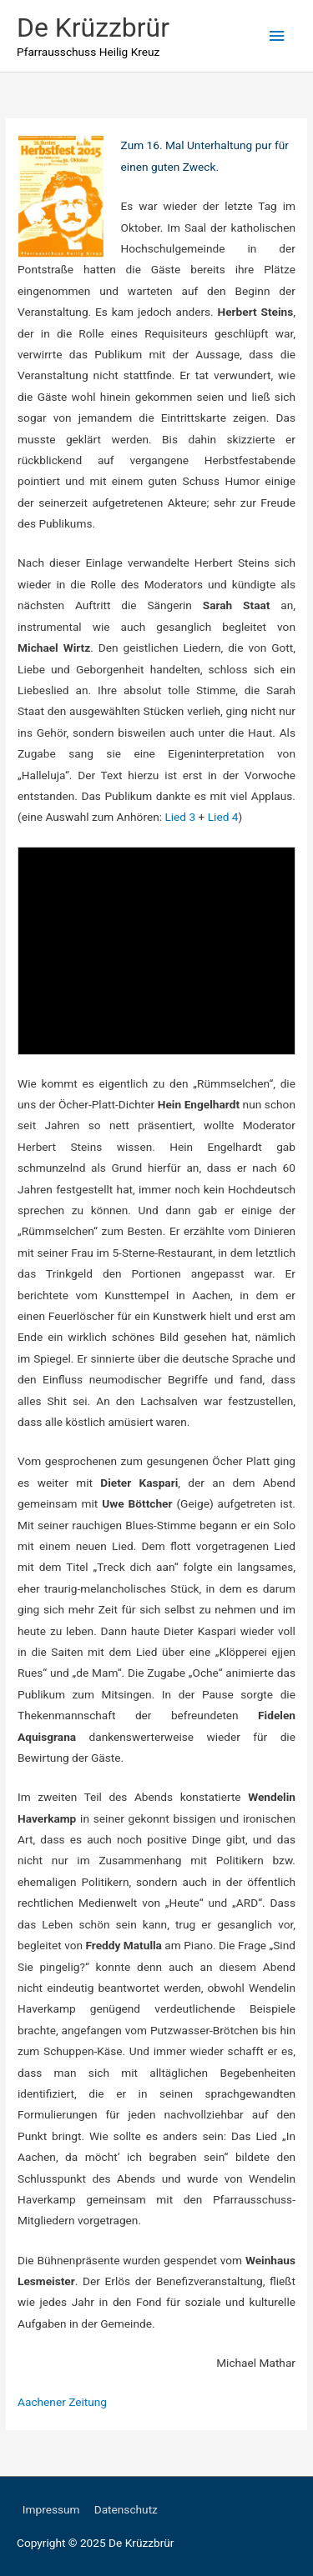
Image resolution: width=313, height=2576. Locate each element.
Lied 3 (179, 816)
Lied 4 (223, 816)
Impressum (51, 2509)
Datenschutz (126, 2509)
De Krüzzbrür (93, 27)
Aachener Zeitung (62, 2401)
